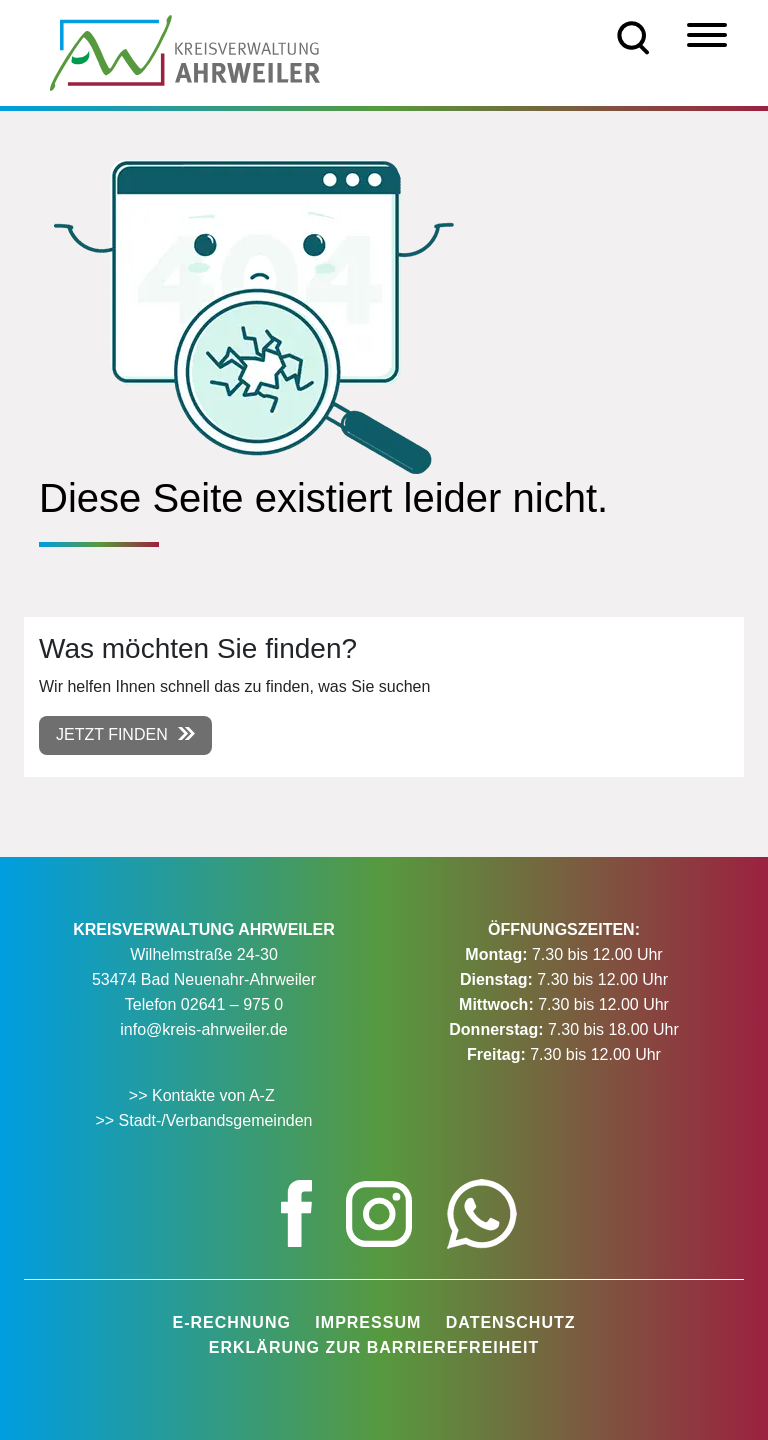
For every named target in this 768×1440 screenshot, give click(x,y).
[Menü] (707, 35)
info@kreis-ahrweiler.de (203, 1029)
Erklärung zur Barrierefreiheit (374, 1347)
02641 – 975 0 (232, 1004)
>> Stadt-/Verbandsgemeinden (203, 1120)
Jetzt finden (112, 734)
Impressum (368, 1322)
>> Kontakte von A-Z (204, 1095)
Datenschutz (511, 1322)
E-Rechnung (231, 1322)
